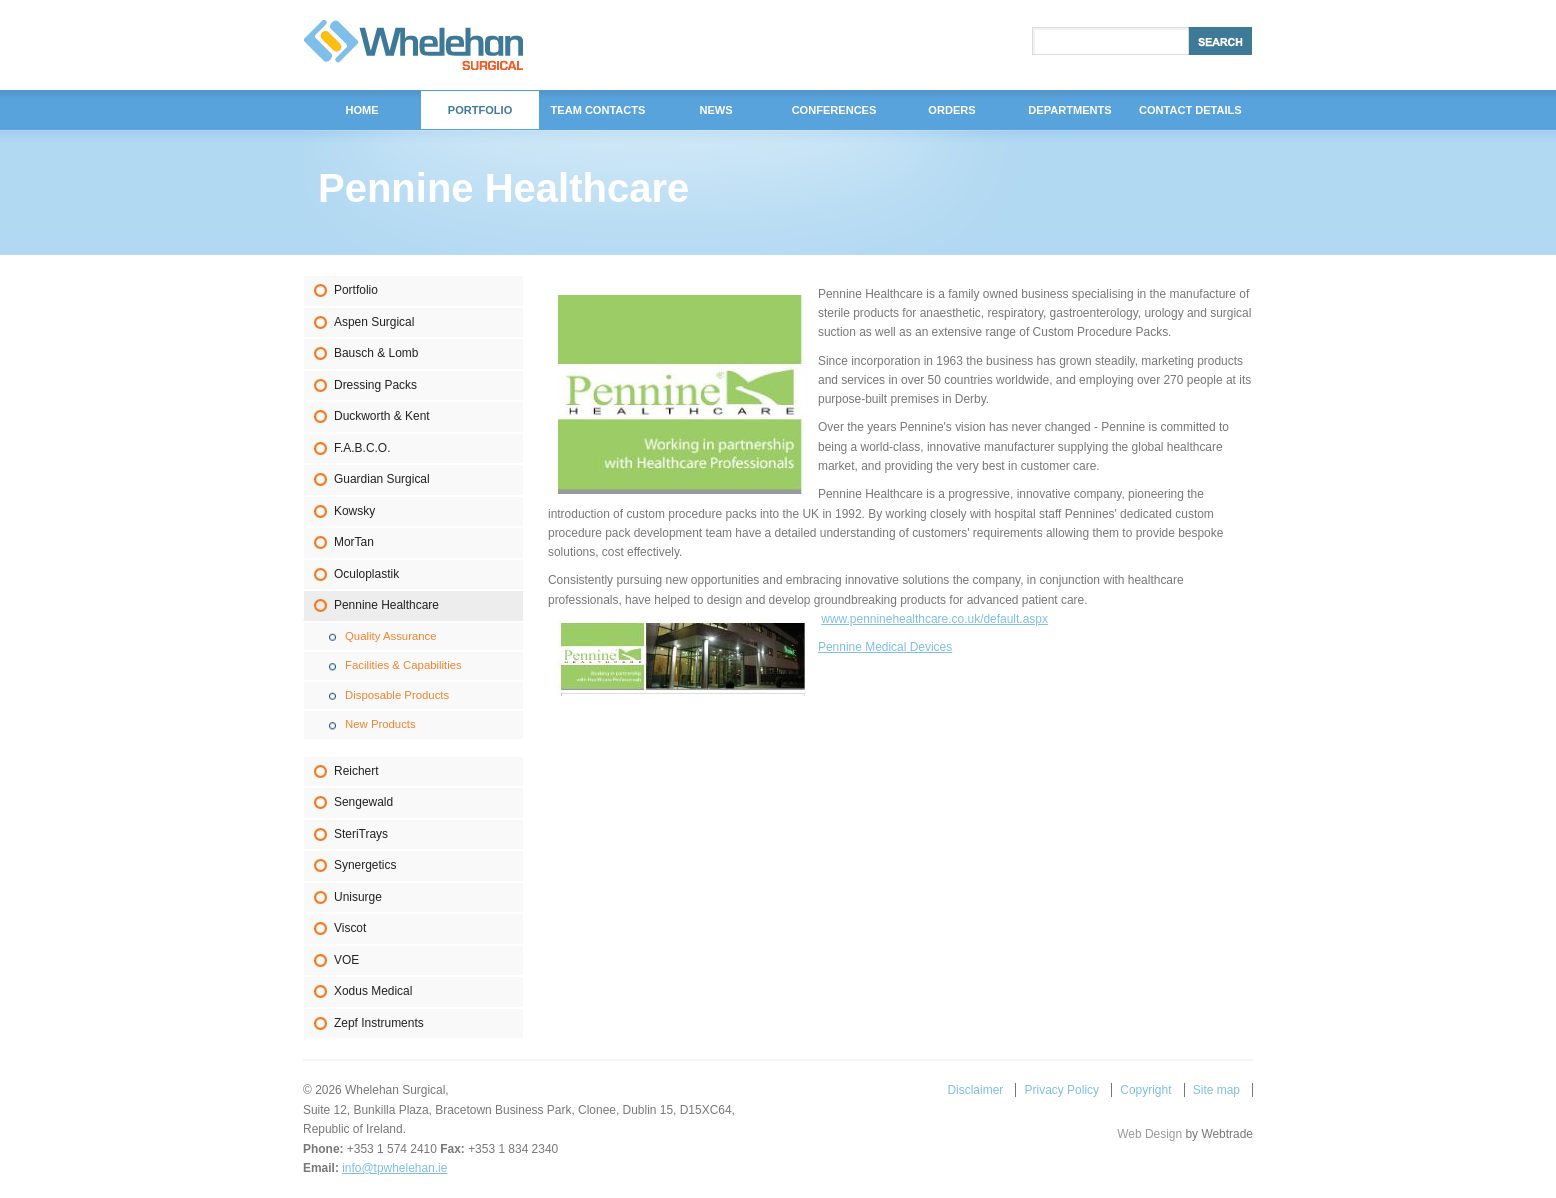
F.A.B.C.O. (362, 448)
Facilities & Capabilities (403, 665)
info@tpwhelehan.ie (394, 1168)
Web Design (1149, 1134)
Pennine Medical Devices (885, 647)
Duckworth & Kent (382, 416)
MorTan (354, 542)
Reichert (356, 771)
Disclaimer (975, 1090)
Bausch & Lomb (376, 353)
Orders (951, 110)
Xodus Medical (373, 991)
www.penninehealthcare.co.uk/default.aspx (934, 619)
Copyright (1145, 1090)
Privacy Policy (1062, 1090)
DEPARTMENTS (1069, 110)
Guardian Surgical (382, 479)
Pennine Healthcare (386, 605)
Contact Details (1190, 110)
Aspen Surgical (374, 322)
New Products (380, 724)
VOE (346, 960)
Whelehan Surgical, (413, 45)
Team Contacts (598, 110)
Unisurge (358, 897)
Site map (1216, 1090)
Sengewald (363, 802)
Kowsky (354, 511)
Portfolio (356, 290)
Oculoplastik (366, 574)
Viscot (350, 928)
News (715, 110)
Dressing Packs (375, 385)
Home (361, 110)
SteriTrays (361, 834)
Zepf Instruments (379, 1023)
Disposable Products (397, 695)
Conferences (834, 110)
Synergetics (365, 865)
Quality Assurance (391, 636)
